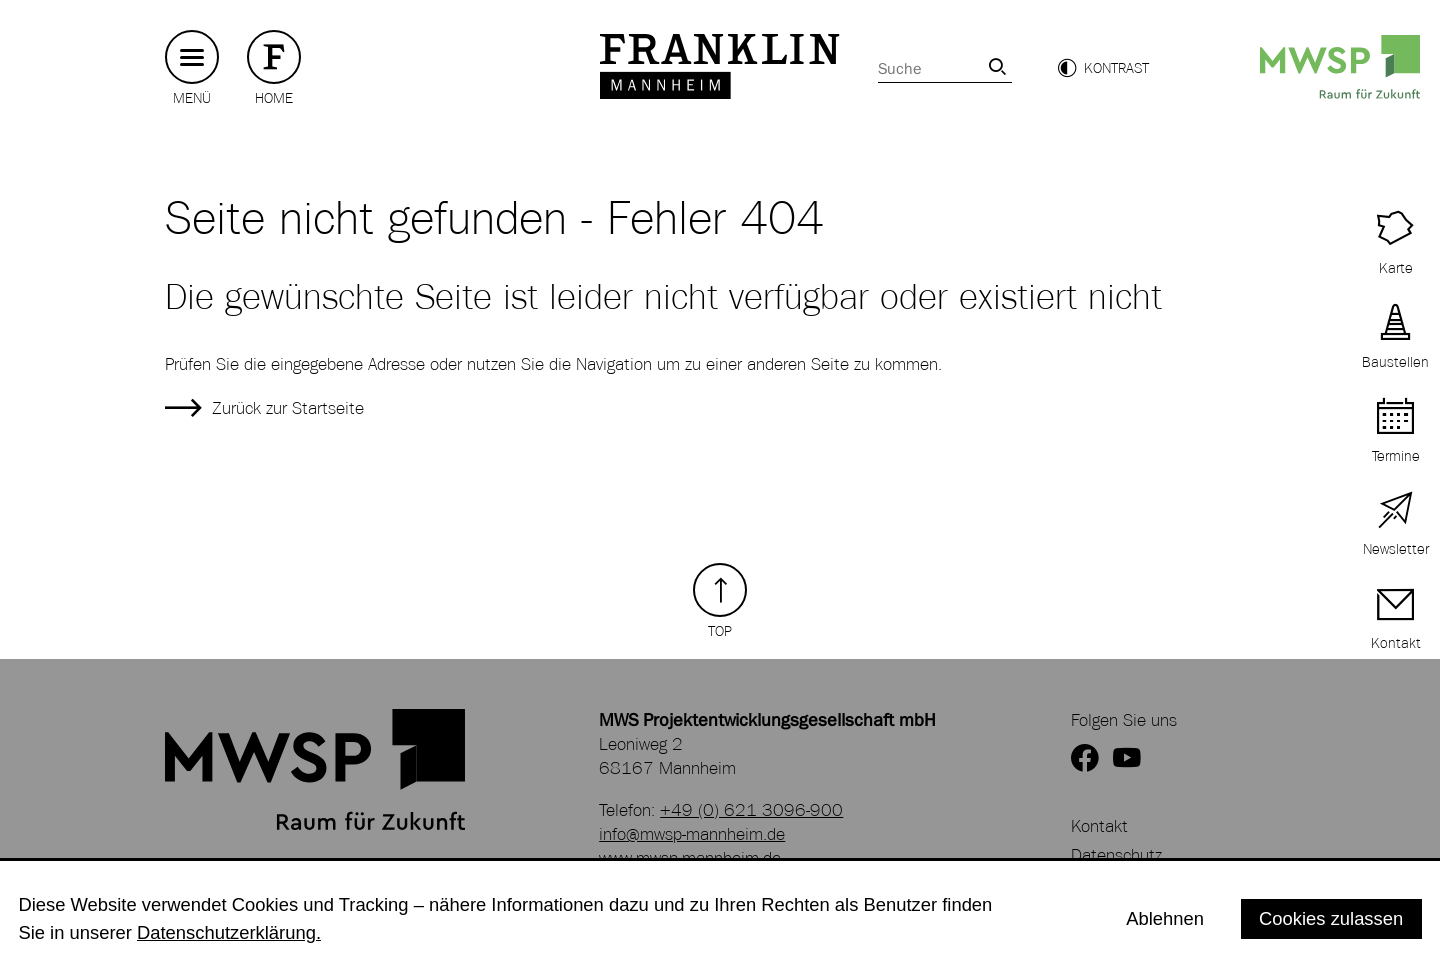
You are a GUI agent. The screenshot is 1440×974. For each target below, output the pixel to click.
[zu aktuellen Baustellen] (1395, 338)
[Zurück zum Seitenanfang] (720, 601)
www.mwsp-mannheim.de (690, 858)
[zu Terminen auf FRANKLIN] (1395, 432)
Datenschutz (1116, 855)
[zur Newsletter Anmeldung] (1395, 526)
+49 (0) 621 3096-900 (751, 810)
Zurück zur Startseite (288, 408)
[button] (1103, 68)
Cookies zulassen (1331, 918)
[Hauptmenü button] (192, 57)
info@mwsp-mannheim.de (692, 834)
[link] (997, 66)
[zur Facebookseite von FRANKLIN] (1085, 759)
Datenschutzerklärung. (229, 932)
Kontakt (1099, 826)
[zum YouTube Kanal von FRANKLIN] (1127, 759)
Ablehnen (1165, 918)
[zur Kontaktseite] (1395, 620)
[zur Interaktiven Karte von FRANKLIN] (1395, 244)
